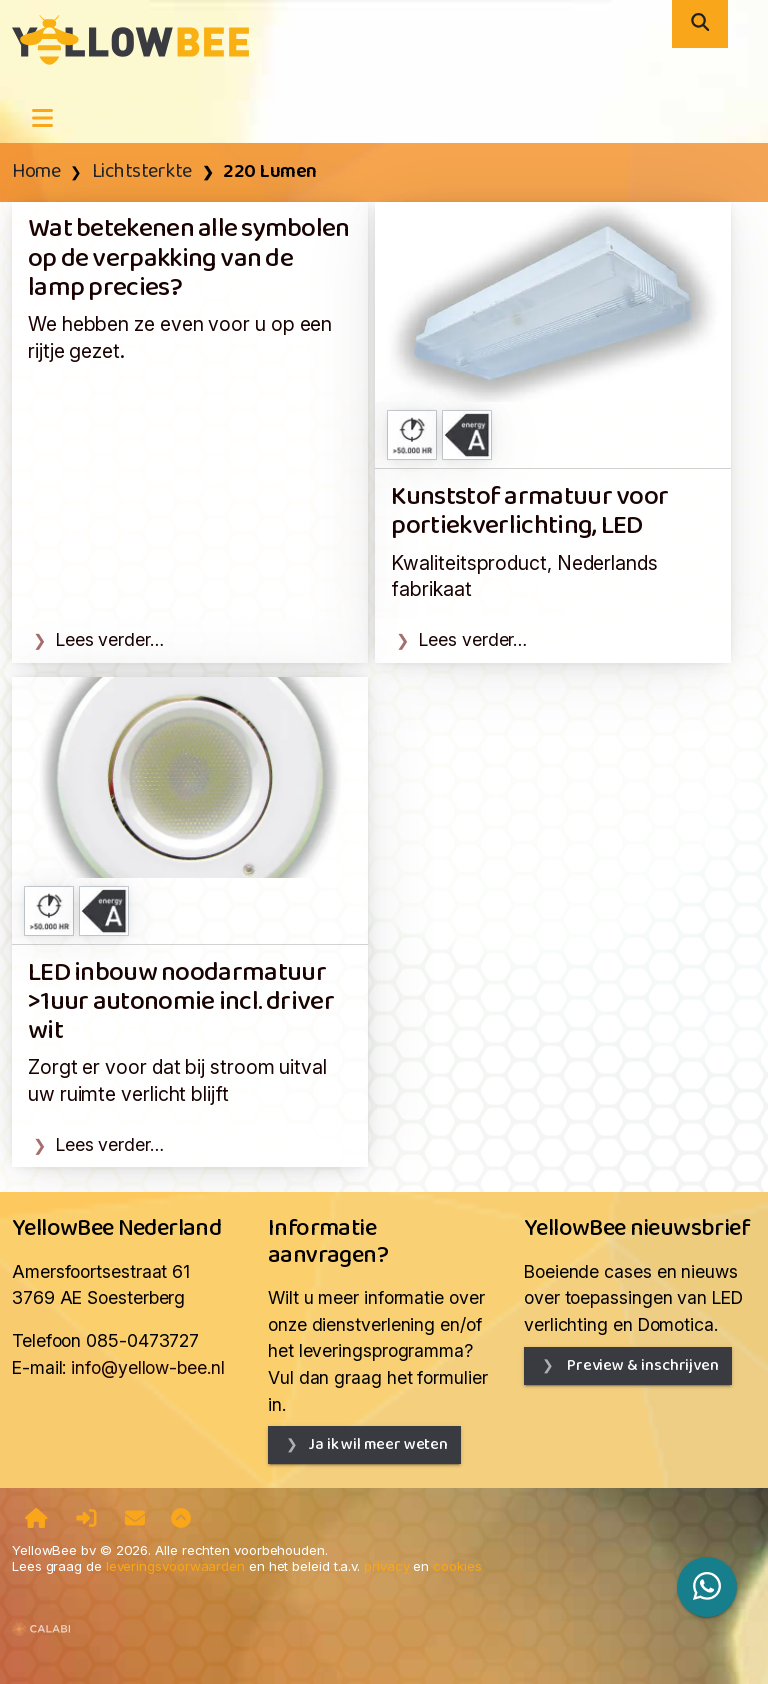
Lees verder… (110, 639)
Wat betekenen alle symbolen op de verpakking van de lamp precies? (189, 259)
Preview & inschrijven (641, 1365)
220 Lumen (270, 172)
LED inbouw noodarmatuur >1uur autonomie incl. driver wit (181, 1003)
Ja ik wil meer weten (378, 1444)
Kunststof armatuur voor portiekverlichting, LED (529, 512)
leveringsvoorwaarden (175, 1566)
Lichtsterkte (142, 172)
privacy (386, 1566)
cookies (457, 1566)
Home (36, 172)
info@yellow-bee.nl (147, 1367)
